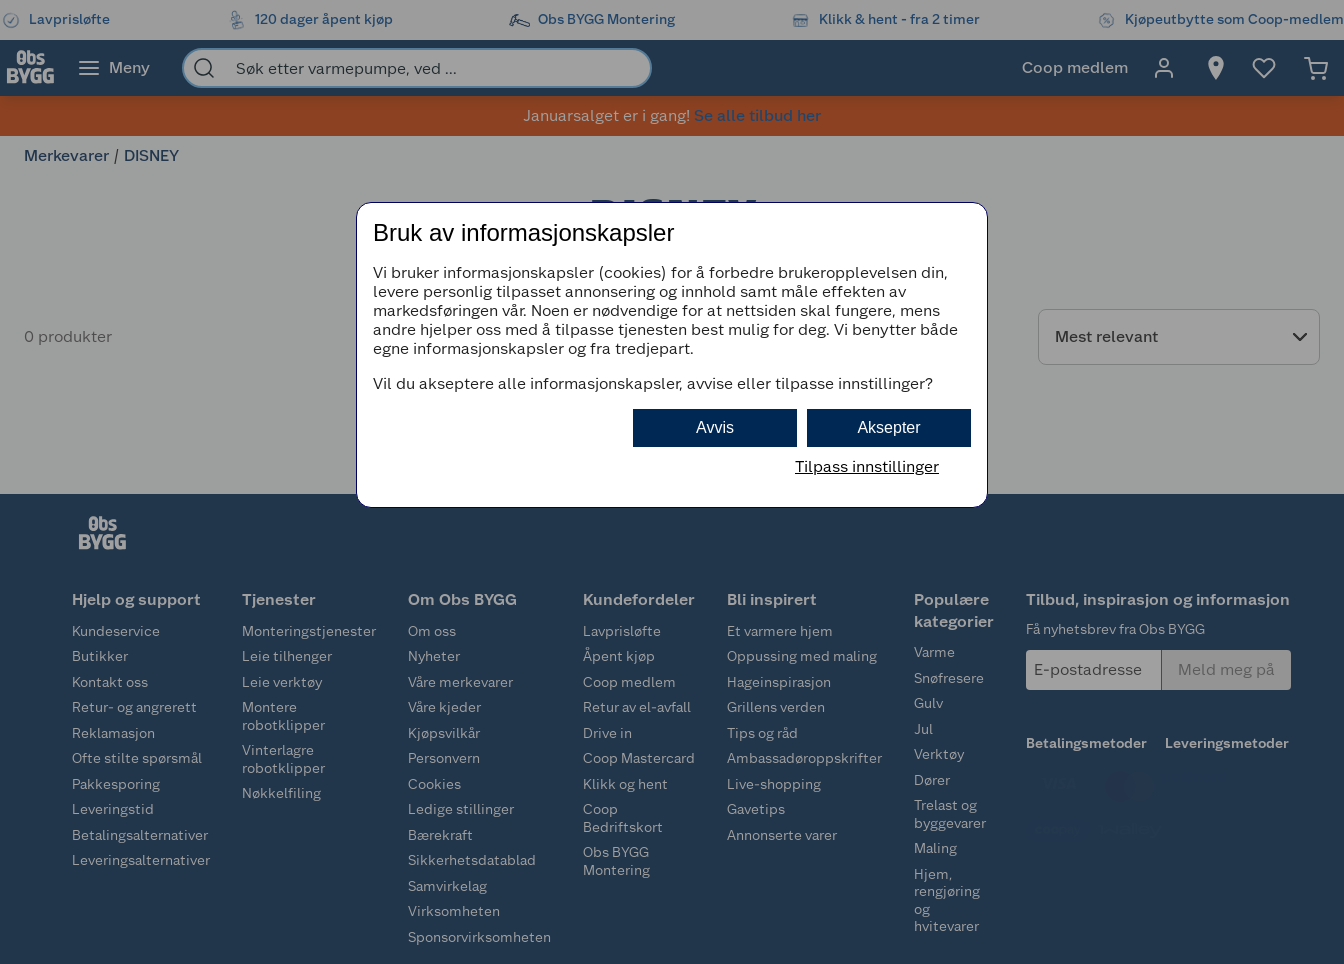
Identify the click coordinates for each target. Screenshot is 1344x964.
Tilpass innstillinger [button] (867, 466)
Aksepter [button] (888, 427)
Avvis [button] (715, 427)
